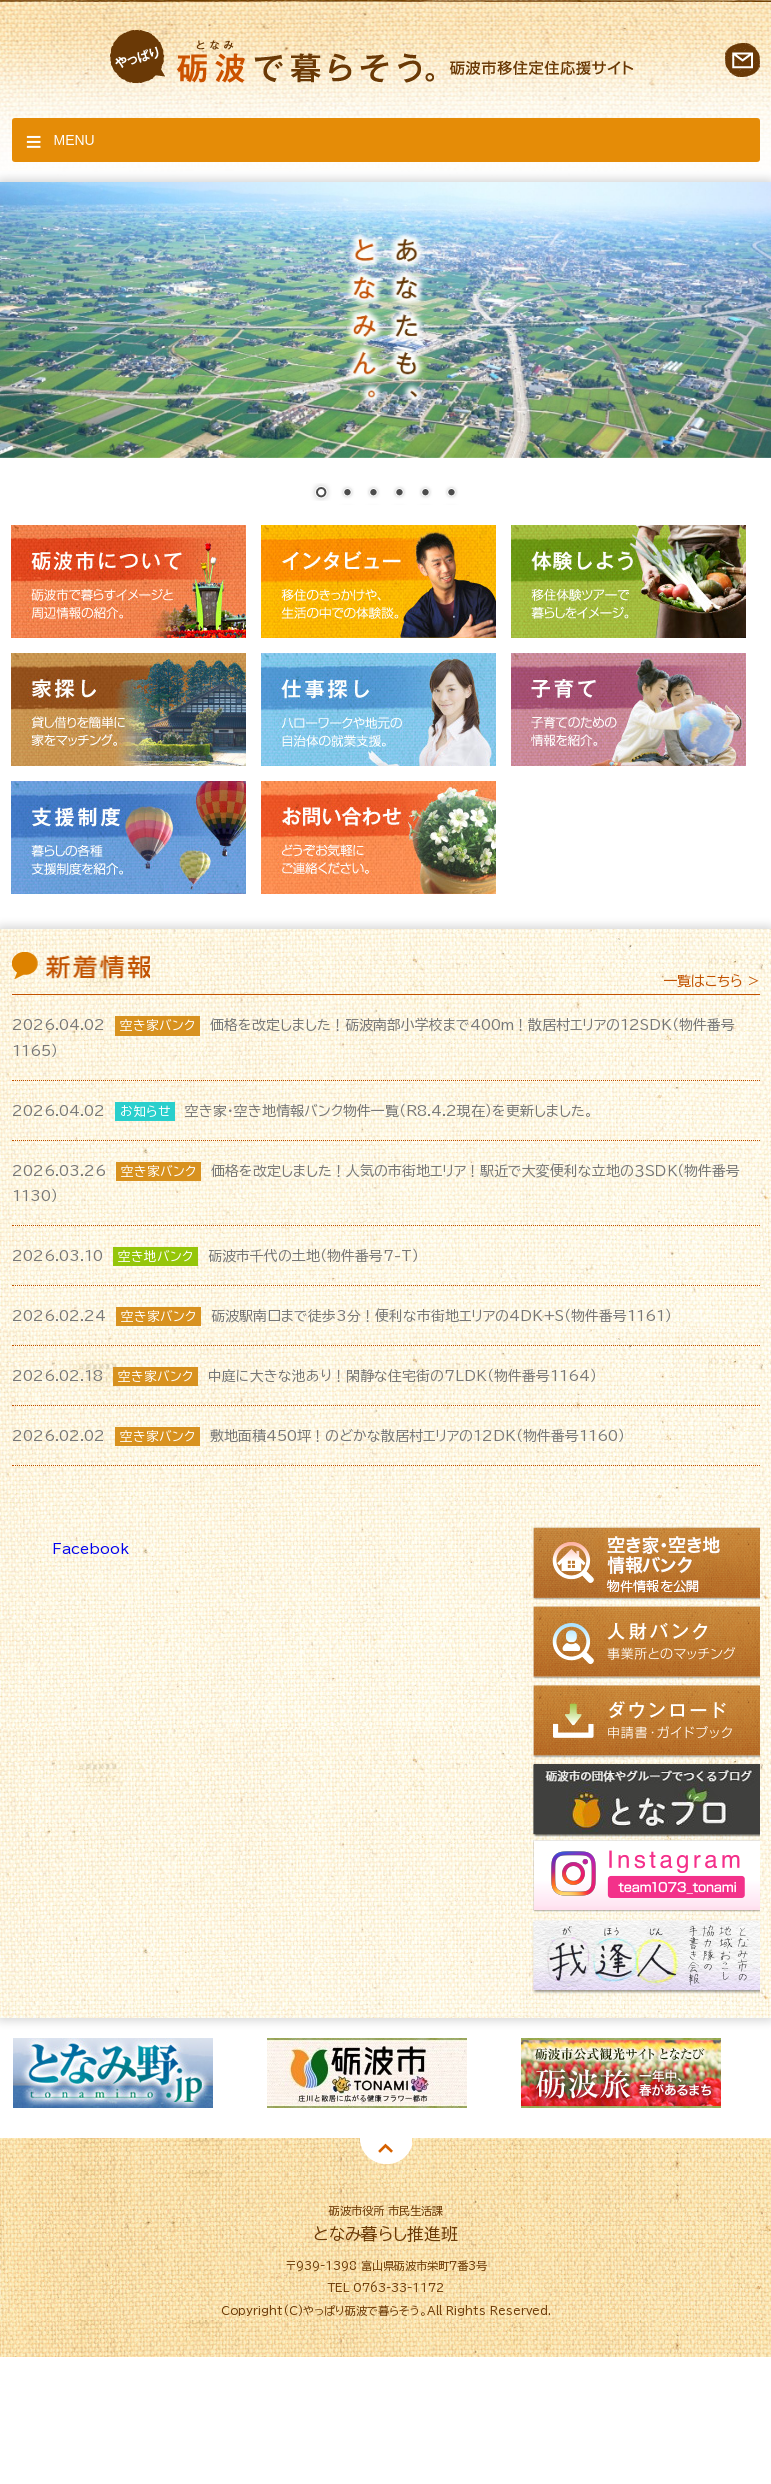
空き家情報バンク (649, 1565)
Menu (74, 140)
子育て (628, 709)
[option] (232, 2073)
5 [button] (438, 2143)
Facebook (90, 1549)
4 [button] (408, 2143)
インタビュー (378, 581)
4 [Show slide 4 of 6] (399, 494)
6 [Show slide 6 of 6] (451, 494)
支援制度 (128, 837)
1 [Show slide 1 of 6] (321, 494)
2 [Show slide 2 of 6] (347, 494)
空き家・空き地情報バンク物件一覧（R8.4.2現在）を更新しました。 (302, 1111)
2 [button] (348, 2143)
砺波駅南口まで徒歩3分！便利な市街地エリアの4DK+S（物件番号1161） (342, 1316)
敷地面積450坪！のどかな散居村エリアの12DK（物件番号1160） (318, 1436)
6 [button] (468, 2143)
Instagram (649, 1879)
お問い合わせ (742, 59)
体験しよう (628, 581)
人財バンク (649, 1643)
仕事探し (378, 709)
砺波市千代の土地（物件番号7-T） (215, 1256)
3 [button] (378, 2143)
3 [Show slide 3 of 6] (373, 494)
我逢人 (649, 1958)
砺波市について (128, 581)
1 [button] (318, 2143)
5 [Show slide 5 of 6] (425, 494)
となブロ (649, 1800)
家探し (128, 709)
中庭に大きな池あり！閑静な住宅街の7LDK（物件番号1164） (304, 1376)
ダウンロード (649, 1721)
